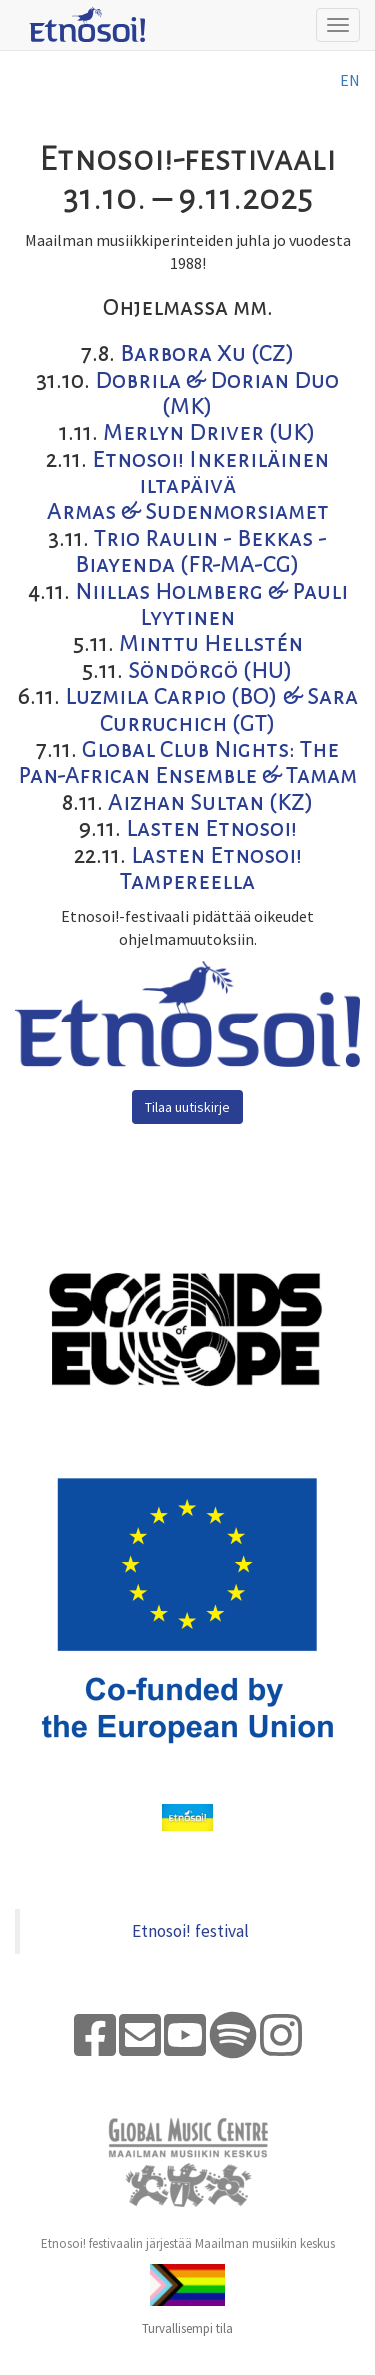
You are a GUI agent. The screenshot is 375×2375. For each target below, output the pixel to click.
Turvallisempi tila (187, 2328)
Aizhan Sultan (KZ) (211, 803)
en (350, 80)
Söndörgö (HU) (210, 671)
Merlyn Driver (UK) (209, 433)
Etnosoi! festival (190, 1931)
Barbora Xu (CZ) (207, 354)
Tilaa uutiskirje (187, 1107)
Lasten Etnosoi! (211, 829)
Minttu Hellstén (211, 644)
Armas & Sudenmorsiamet (188, 512)
